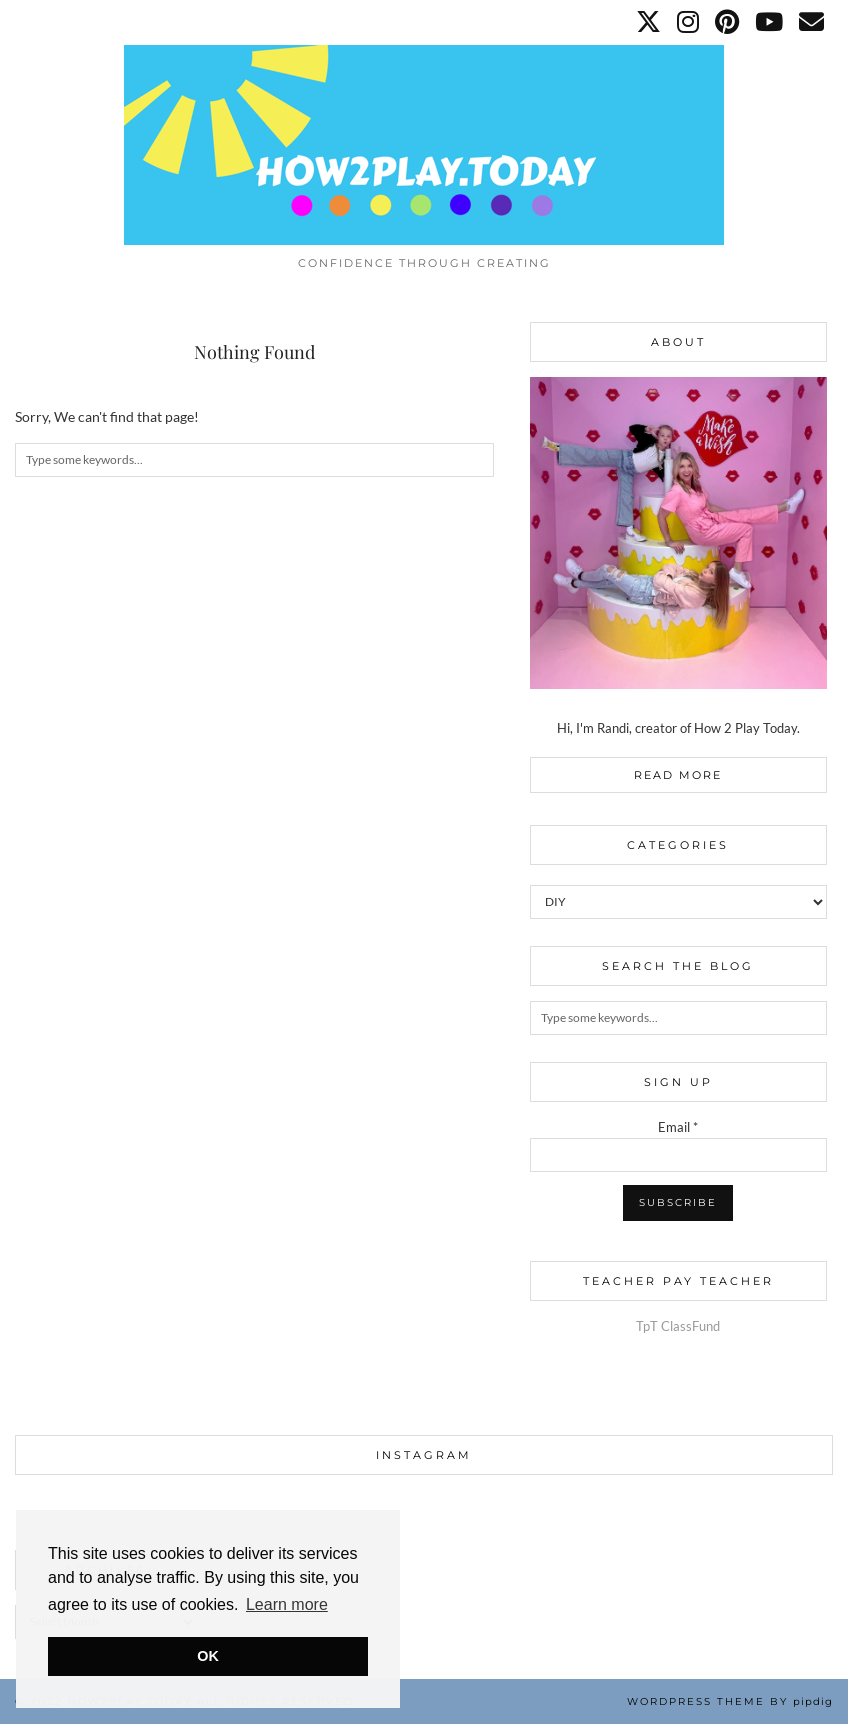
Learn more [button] (287, 1604)
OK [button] (208, 1656)
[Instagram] (689, 22)
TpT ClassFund (678, 1326)
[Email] (812, 22)
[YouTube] (770, 22)
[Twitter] (649, 22)
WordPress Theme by (730, 1701)
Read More (678, 775)
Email (678, 1127)
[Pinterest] (728, 22)
